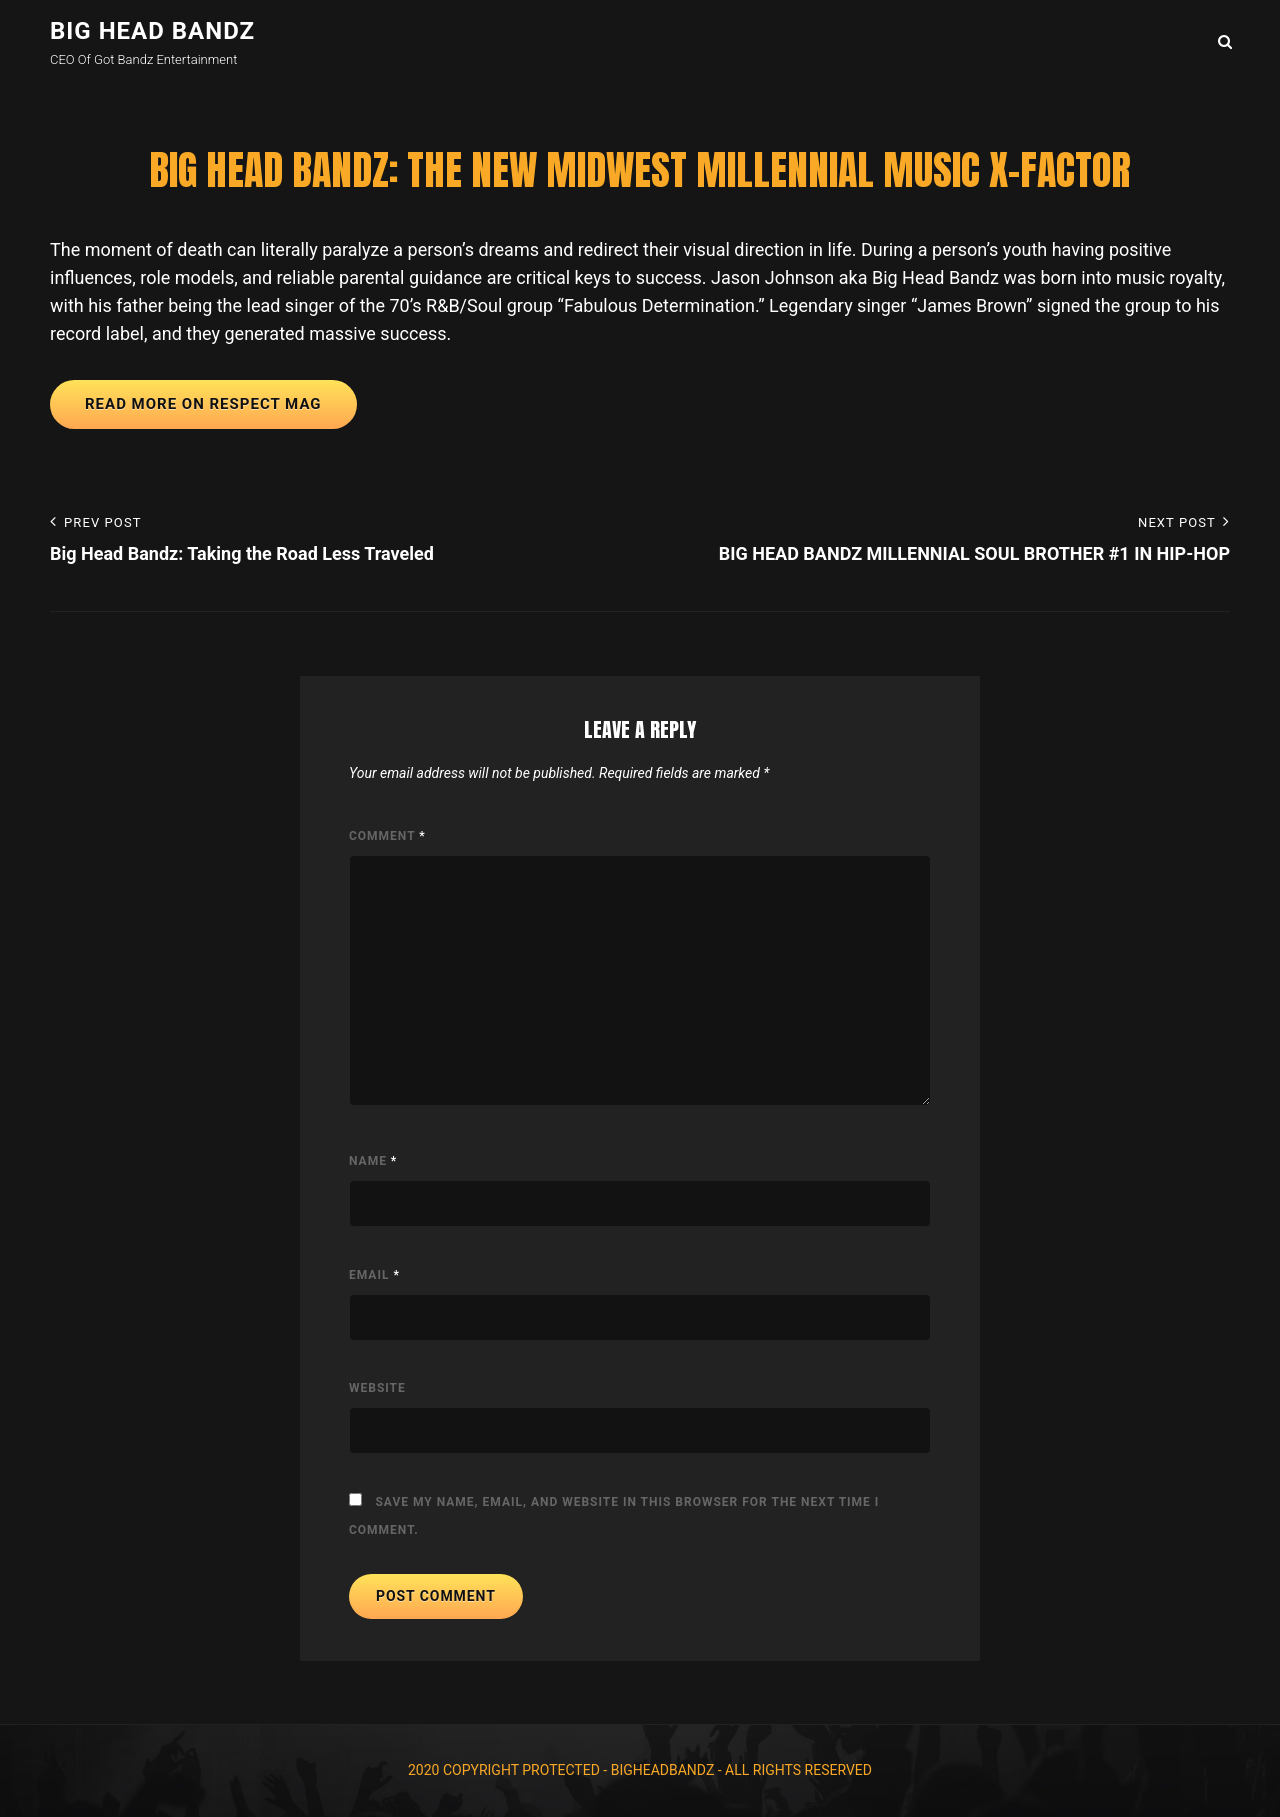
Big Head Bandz (152, 31)
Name (373, 1161)
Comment (387, 836)
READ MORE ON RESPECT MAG (203, 404)
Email (374, 1275)
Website (377, 1388)
